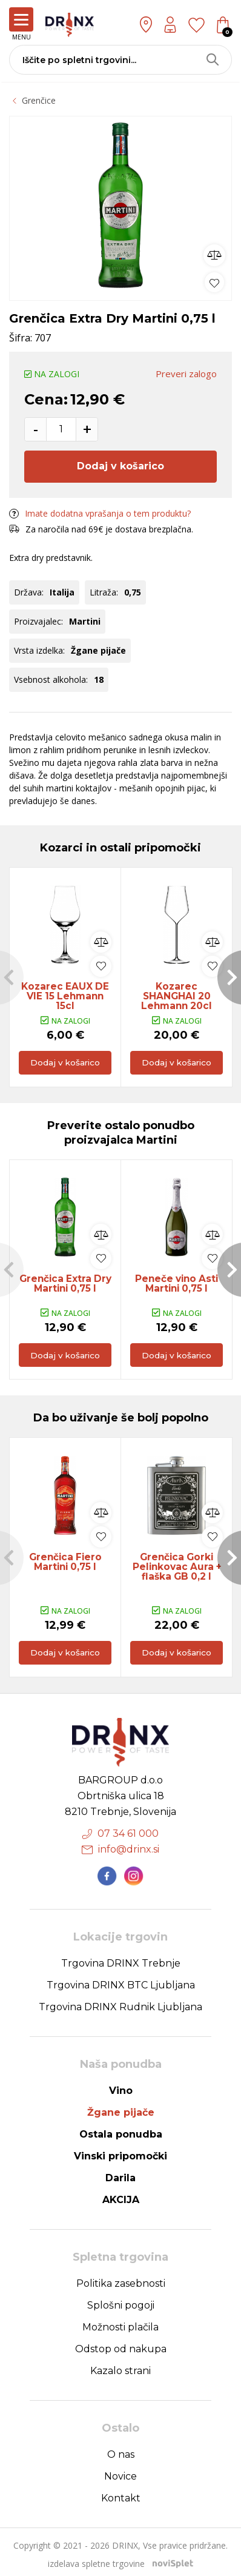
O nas (120, 2449)
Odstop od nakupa (121, 2344)
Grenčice (39, 100)
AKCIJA (120, 2195)
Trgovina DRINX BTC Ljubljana (121, 1980)
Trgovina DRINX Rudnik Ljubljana (120, 2002)
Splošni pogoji (120, 2300)
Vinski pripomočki (120, 2151)
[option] (120, 205)
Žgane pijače (120, 2107)
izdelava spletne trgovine (96, 2558)
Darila (120, 2173)
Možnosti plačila (120, 2322)
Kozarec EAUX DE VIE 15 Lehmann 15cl (65, 991)
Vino (121, 2085)
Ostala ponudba (120, 2129)
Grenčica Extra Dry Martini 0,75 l (65, 1285)
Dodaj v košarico (120, 466)
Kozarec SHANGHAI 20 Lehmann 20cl (176, 991)
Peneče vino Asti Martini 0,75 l (177, 1285)
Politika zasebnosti (120, 2278)
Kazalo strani (120, 2366)
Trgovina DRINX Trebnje (120, 1958)
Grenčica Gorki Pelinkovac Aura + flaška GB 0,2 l (176, 1570)
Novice (120, 2471)
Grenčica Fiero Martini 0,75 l (65, 1565)
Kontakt (120, 2493)
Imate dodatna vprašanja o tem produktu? (100, 513)
